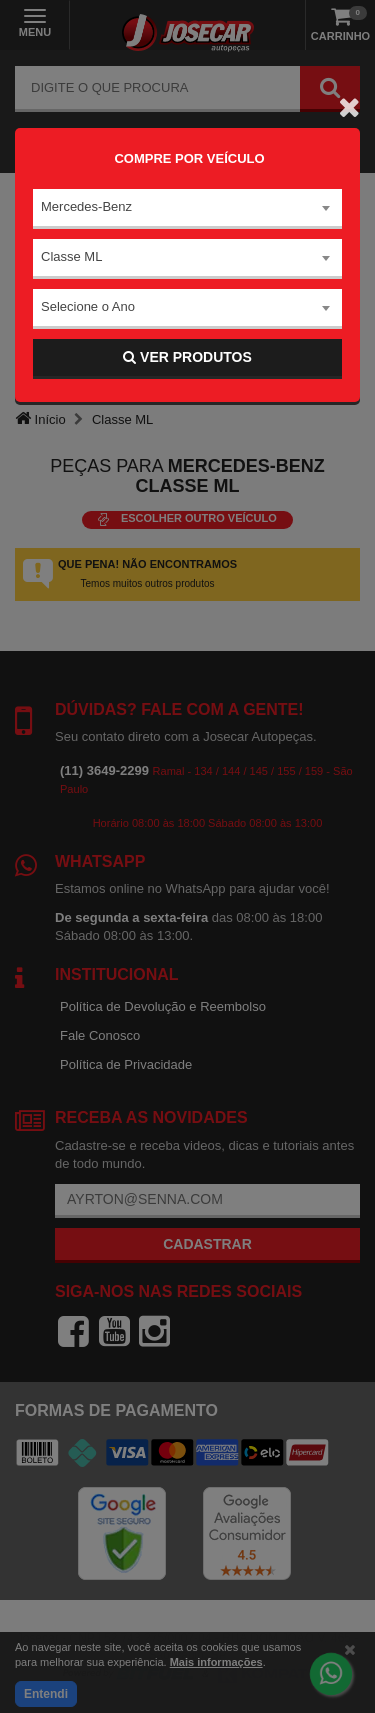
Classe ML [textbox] (71, 256)
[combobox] (187, 209)
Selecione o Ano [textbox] (88, 306)
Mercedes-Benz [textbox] (86, 206)
